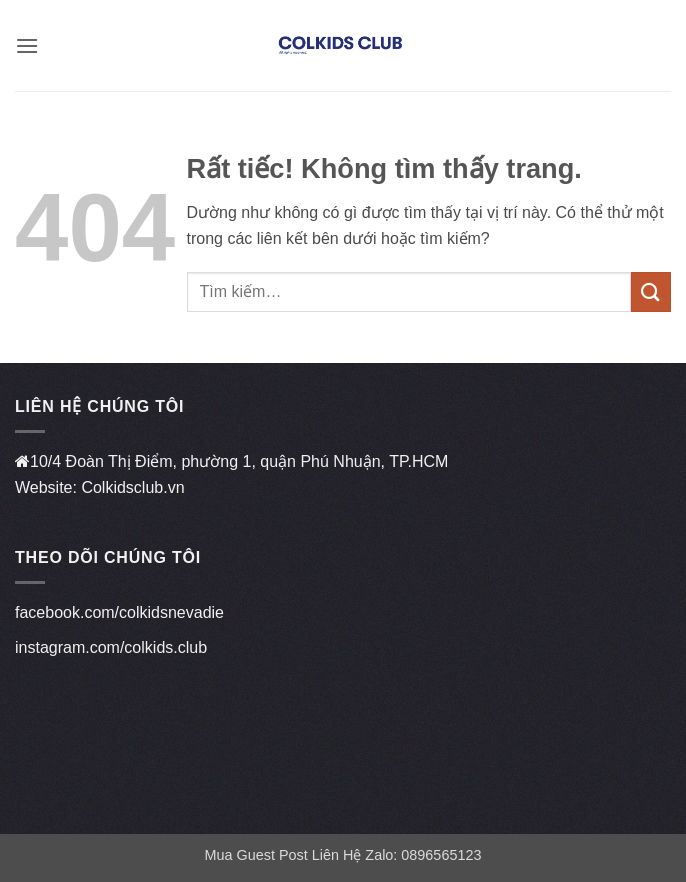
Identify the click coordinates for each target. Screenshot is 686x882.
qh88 (33, 775)
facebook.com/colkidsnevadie (119, 612)
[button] (27, 45)
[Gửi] (651, 291)
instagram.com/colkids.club (111, 647)
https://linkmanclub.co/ (94, 682)
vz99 (32, 729)
